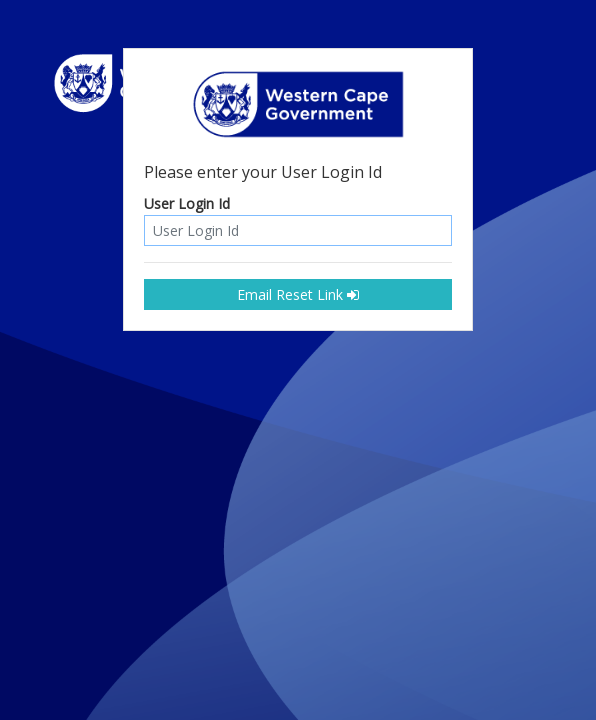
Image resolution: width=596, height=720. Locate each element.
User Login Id (187, 204)
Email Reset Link (298, 294)
